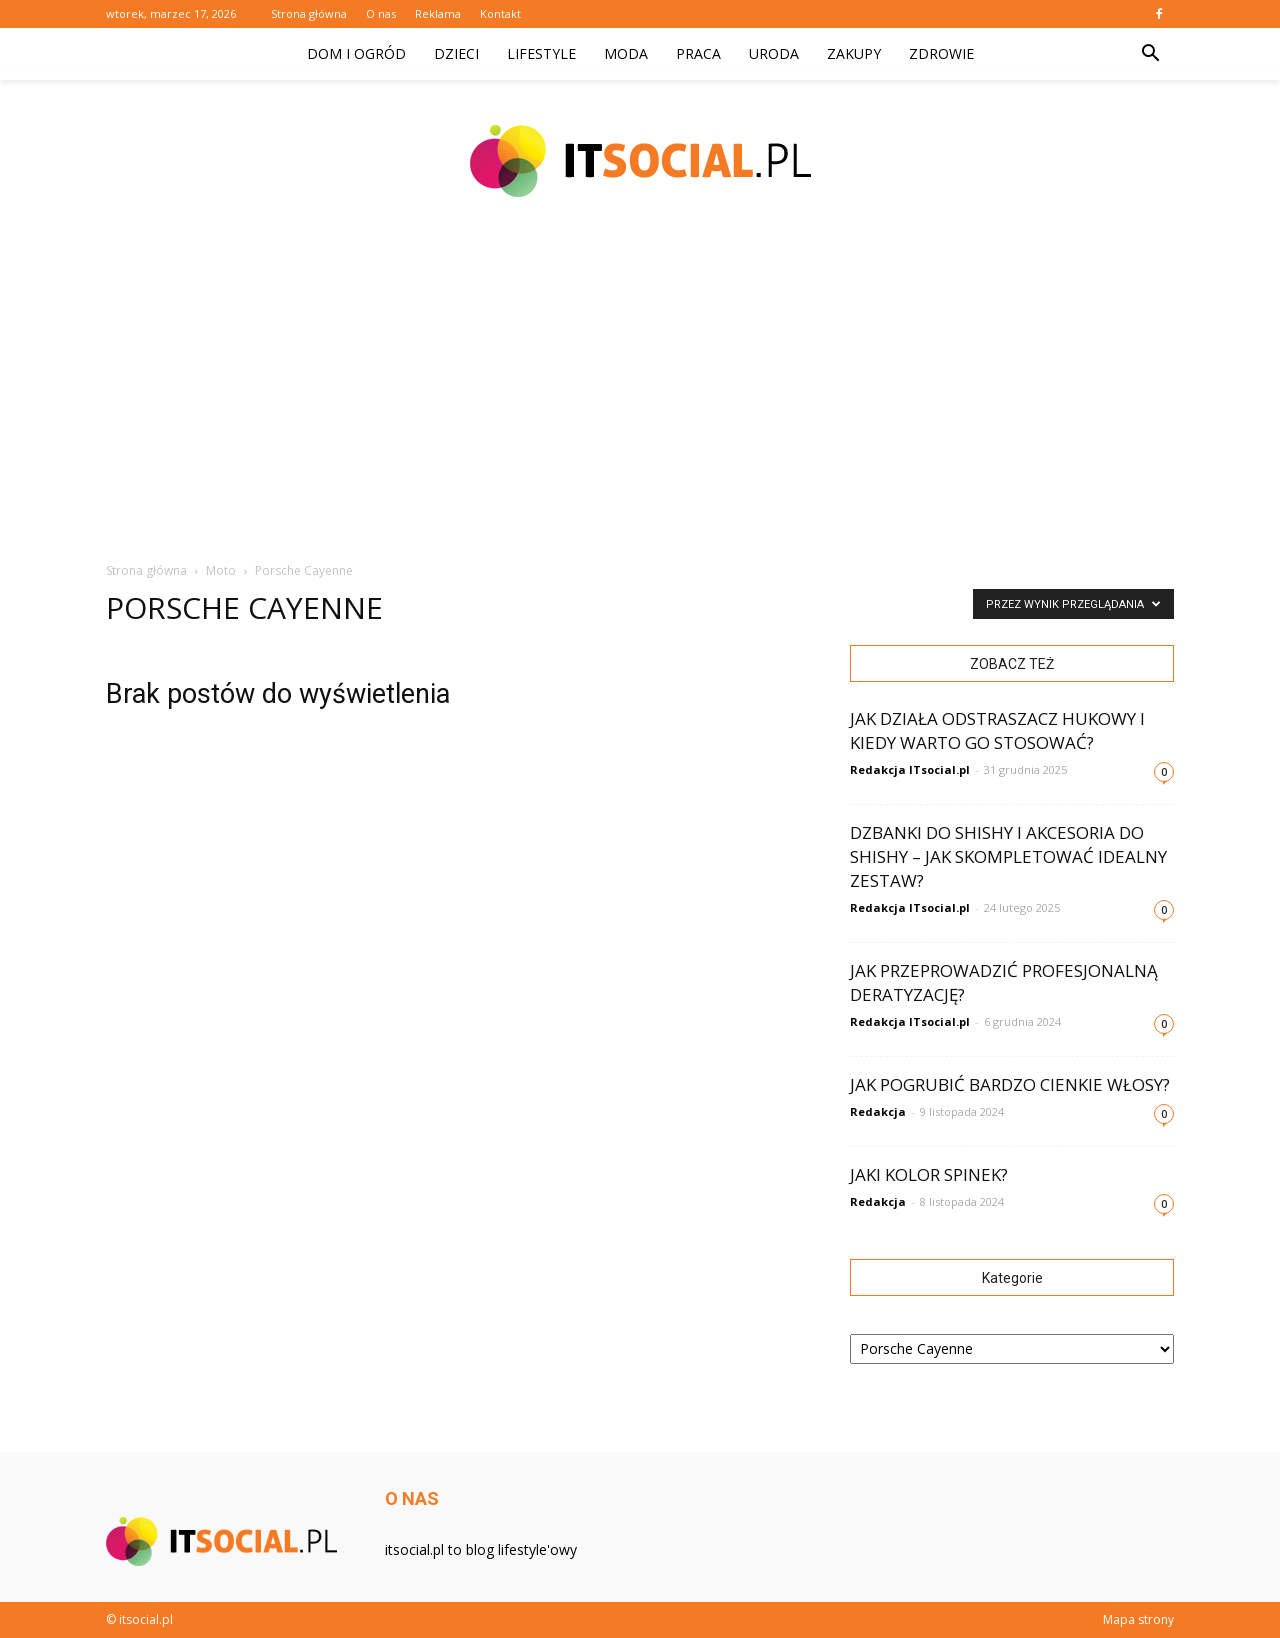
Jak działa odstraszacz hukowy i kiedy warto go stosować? (997, 730)
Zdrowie (941, 53)
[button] (1150, 54)
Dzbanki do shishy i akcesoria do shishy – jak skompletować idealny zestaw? (1008, 856)
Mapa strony (1138, 1619)
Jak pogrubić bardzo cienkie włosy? (1010, 1084)
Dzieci (456, 53)
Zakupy (854, 53)
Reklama (438, 13)
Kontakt (500, 13)
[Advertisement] (640, 390)
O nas (381, 13)
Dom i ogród (356, 53)
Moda (626, 53)
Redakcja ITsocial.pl (910, 769)
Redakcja (878, 1111)
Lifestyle (541, 53)
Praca (698, 53)
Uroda (774, 53)
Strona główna (309, 13)
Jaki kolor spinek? (929, 1174)
